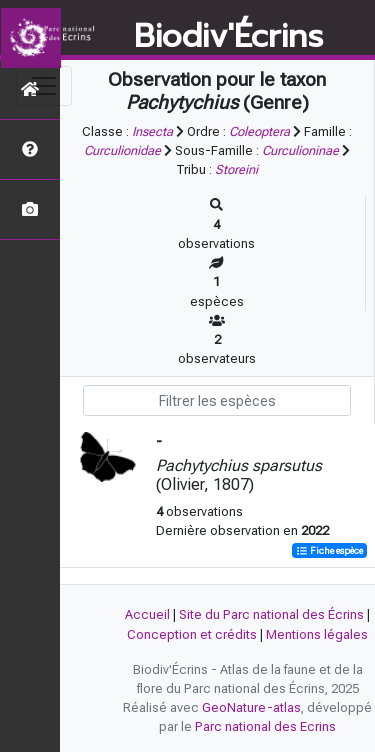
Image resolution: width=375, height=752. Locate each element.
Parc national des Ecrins (265, 726)
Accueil (147, 614)
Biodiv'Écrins (228, 37)
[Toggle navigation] (44, 86)
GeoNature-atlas (251, 707)
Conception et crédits (192, 634)
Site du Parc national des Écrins (271, 614)
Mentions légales (317, 634)
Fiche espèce (329, 550)
